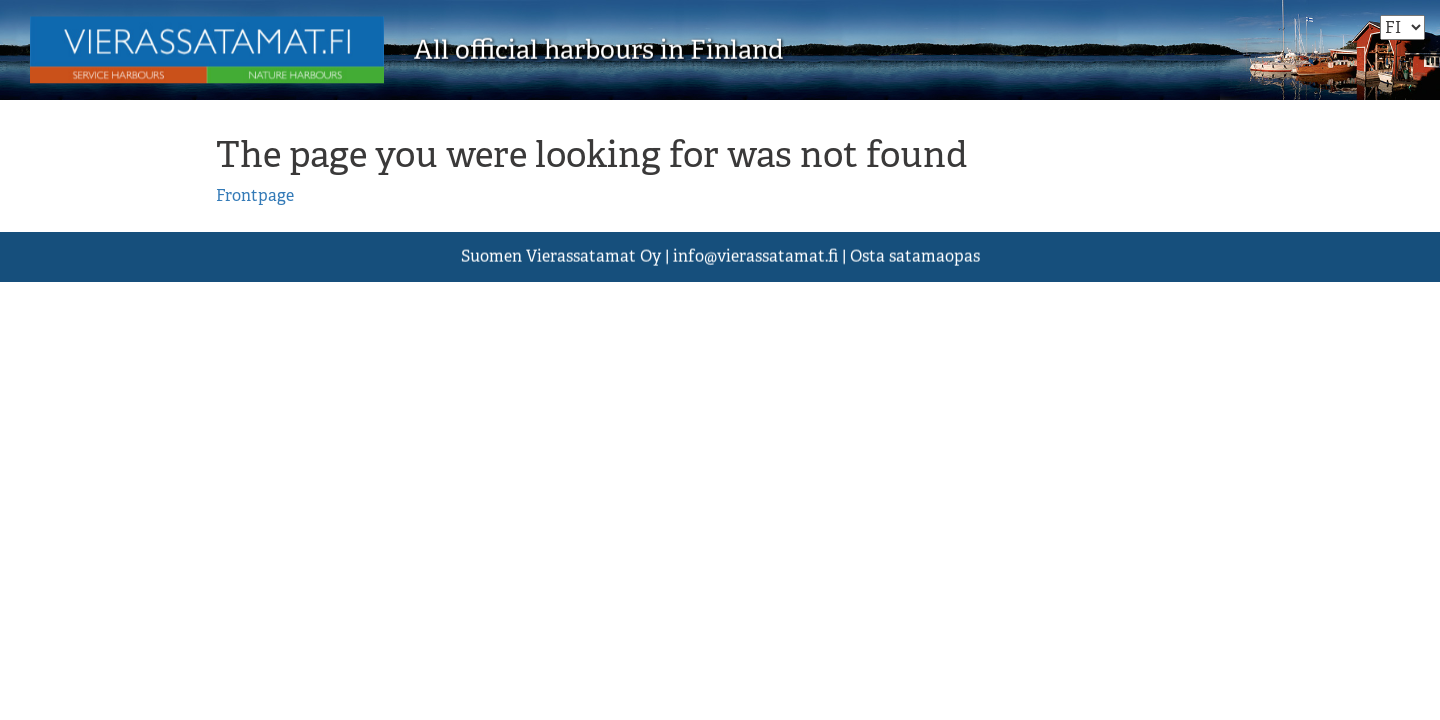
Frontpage (255, 195)
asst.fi (755, 256)
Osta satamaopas (915, 256)
